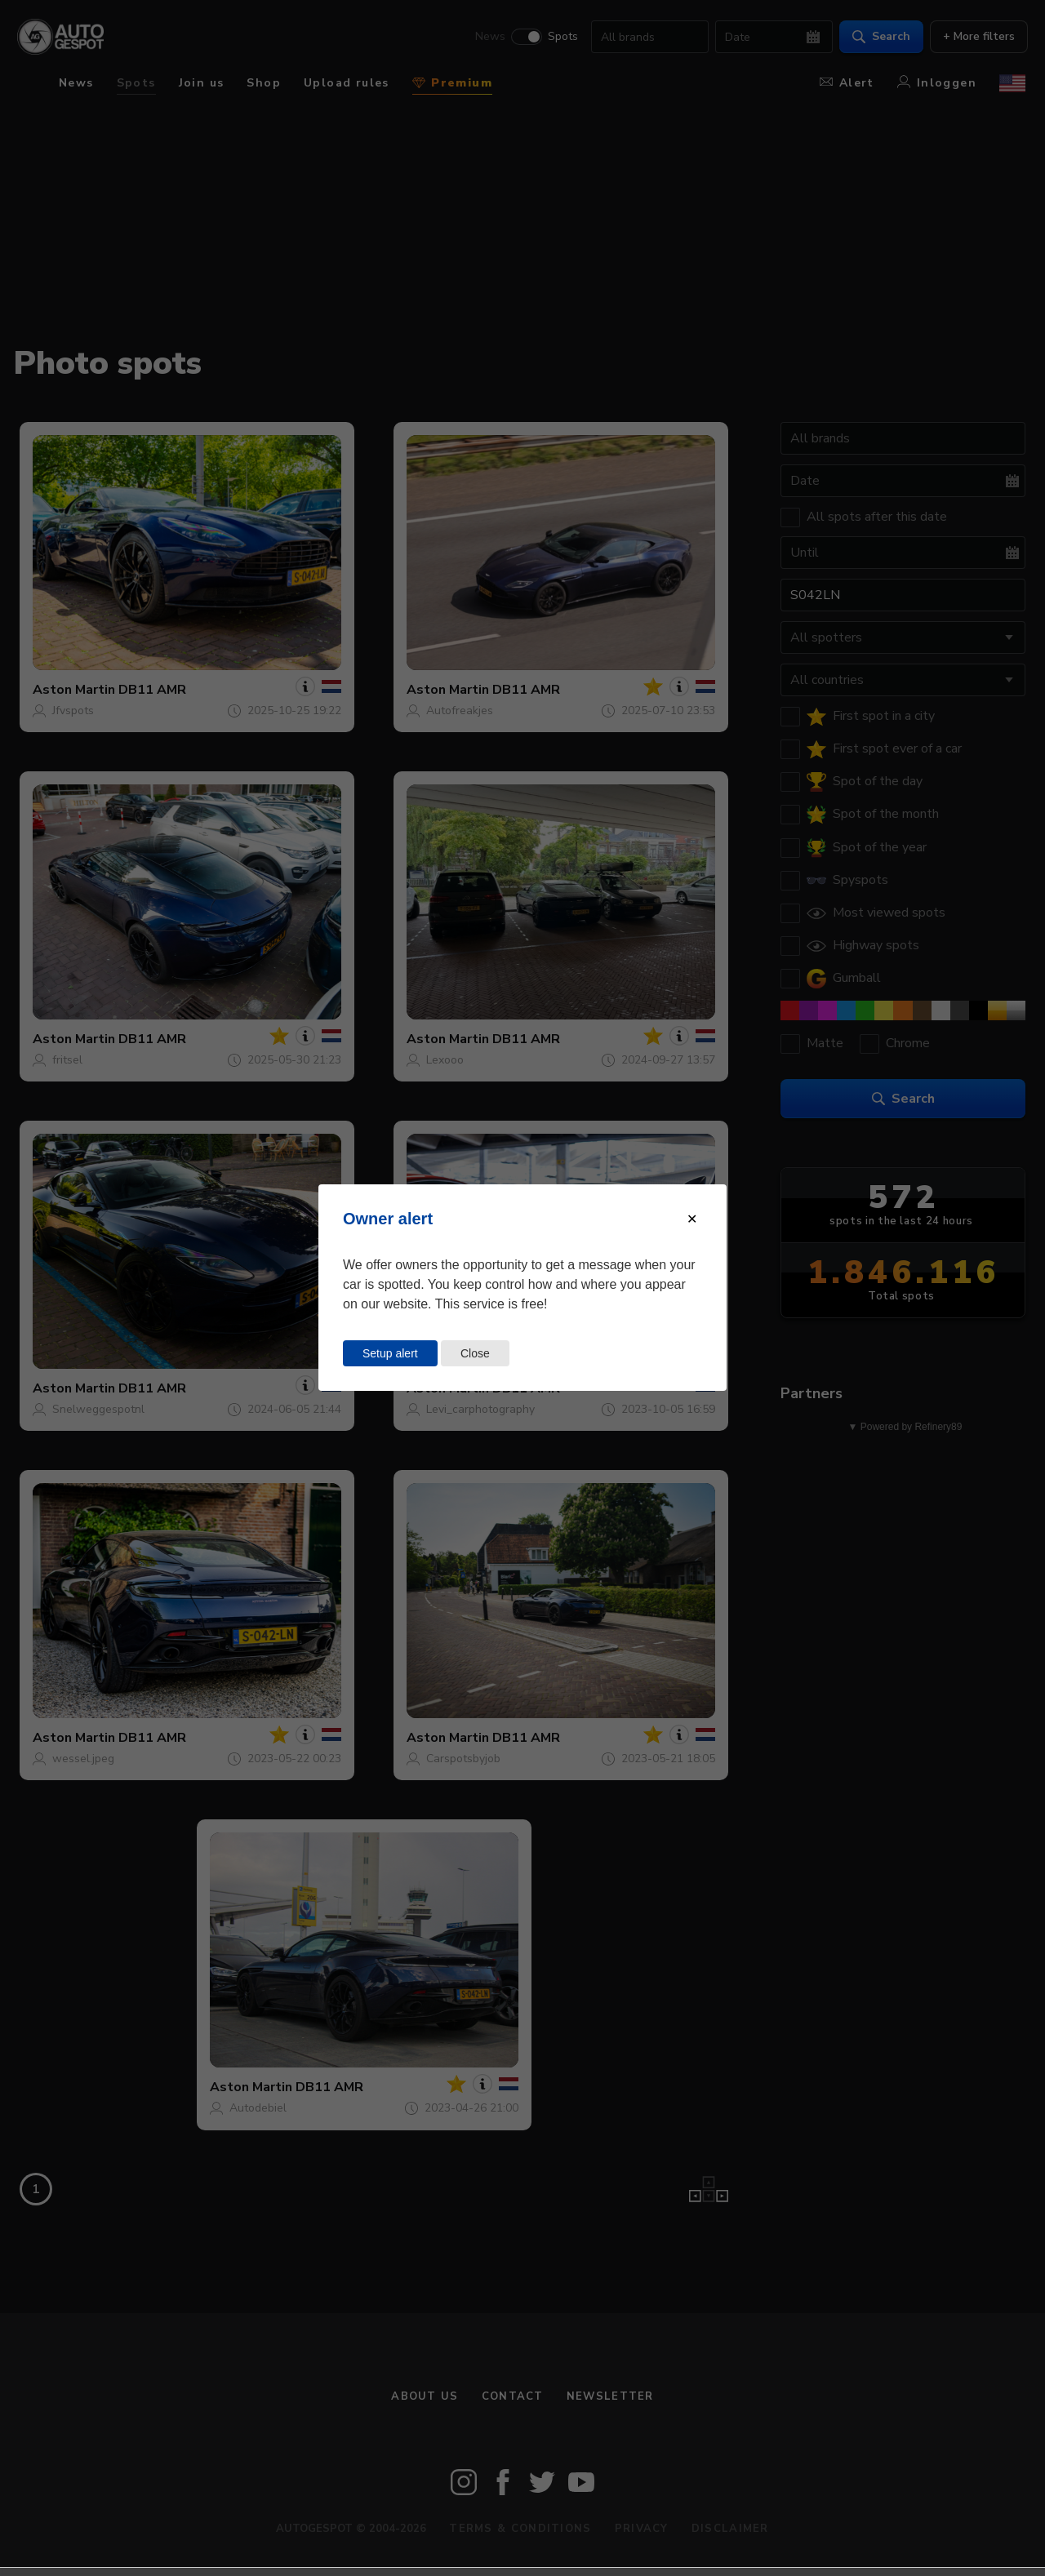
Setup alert (390, 1353)
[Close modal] (692, 1219)
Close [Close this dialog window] (475, 1353)
